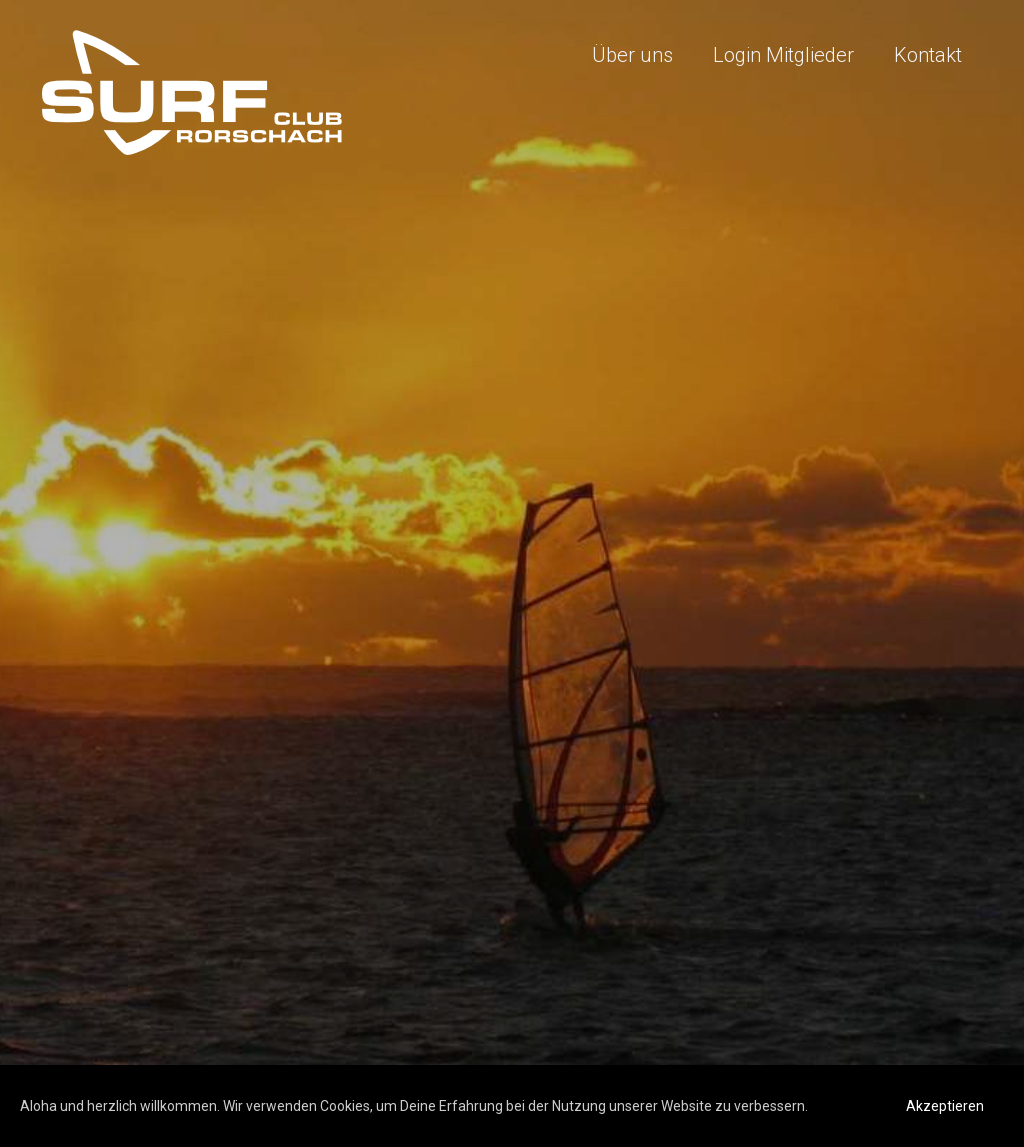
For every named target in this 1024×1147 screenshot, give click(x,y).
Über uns (632, 55)
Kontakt (928, 55)
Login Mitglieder (783, 55)
